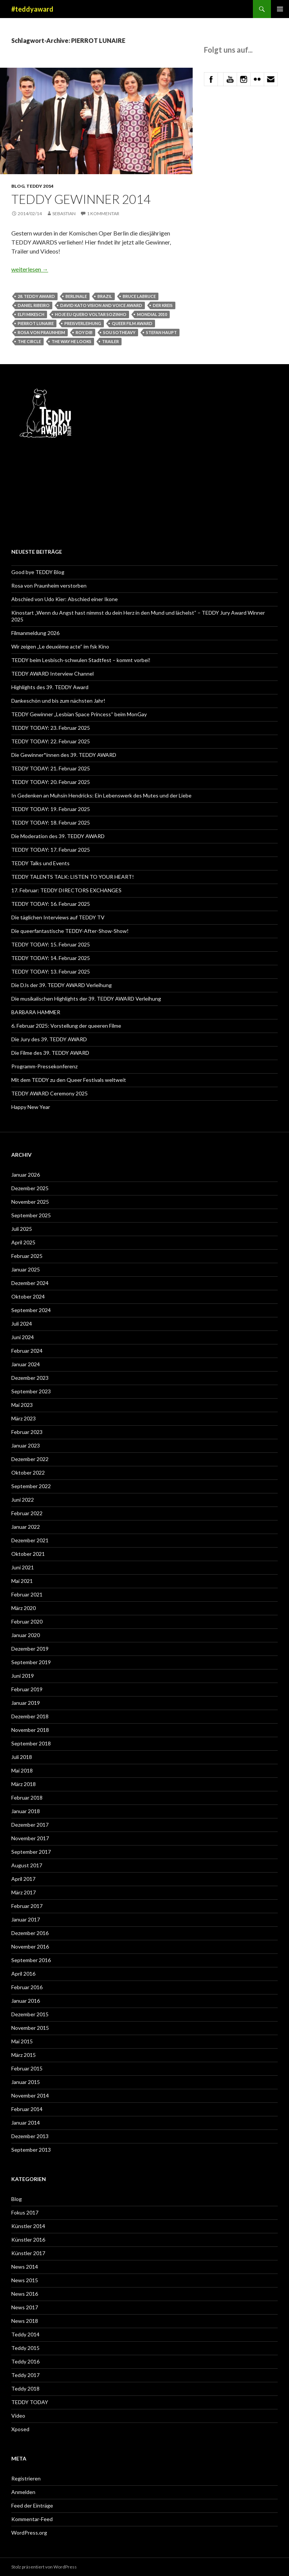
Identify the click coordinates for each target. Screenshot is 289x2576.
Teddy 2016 (25, 2361)
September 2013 (31, 2149)
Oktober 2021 (28, 1554)
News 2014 (24, 2266)
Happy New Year (30, 1107)
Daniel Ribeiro (34, 305)
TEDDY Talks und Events (40, 863)
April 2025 (23, 1242)
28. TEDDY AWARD (36, 296)
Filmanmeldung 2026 (35, 633)
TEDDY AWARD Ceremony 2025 (49, 1093)
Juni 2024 (22, 1337)
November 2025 (30, 1201)
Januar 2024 (25, 1364)
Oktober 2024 (28, 1296)
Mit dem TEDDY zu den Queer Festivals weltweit (68, 1080)
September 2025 (31, 1215)
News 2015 (24, 2280)
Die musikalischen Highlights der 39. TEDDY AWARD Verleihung (86, 998)
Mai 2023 (22, 1405)
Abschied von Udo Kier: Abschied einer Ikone (64, 599)
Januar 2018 (25, 1811)
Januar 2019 (25, 1703)
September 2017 (31, 1851)
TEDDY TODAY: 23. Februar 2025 (50, 727)
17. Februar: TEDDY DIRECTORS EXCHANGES (67, 890)
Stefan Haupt (161, 332)
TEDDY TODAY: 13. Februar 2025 (50, 971)
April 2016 (23, 1973)
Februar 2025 (27, 1256)
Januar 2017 (25, 1919)
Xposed (20, 2429)
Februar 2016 (27, 1987)
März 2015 (23, 2055)
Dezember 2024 (30, 1283)
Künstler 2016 (28, 2239)
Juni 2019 (22, 1675)
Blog (17, 186)
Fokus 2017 (24, 2212)
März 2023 (23, 1418)
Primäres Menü (280, 9)
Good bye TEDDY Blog (37, 572)
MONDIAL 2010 (152, 314)
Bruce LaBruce (139, 296)
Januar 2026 (25, 1174)
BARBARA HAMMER (36, 1012)
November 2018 (30, 1730)
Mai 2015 (22, 2041)
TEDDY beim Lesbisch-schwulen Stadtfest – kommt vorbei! (81, 660)
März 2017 (23, 1892)
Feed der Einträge (32, 2505)
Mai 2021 (22, 1581)
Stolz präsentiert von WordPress (44, 2567)
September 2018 (31, 1743)
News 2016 (24, 2293)
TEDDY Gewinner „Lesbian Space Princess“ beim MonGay (79, 714)
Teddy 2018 (25, 2388)
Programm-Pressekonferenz (44, 1066)
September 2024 (31, 1310)
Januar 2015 (25, 2082)
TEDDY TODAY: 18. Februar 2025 (50, 822)
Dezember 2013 (30, 2136)
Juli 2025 (21, 1229)
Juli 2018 (21, 1757)
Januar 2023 (25, 1445)
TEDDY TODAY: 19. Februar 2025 (50, 809)
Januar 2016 (25, 2000)
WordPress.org (29, 2532)
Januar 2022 (25, 1526)
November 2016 (30, 1946)
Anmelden (23, 2492)
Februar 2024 (27, 1350)
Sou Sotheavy (119, 332)
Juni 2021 (22, 1567)
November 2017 (30, 1838)
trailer (110, 341)
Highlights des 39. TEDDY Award (49, 687)
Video (18, 2415)
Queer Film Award (132, 323)
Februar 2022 (27, 1513)
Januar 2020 (25, 1635)
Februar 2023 (27, 1432)
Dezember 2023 (30, 1378)
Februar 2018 (27, 1797)
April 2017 (23, 1879)
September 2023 (31, 1391)
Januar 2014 (25, 2122)
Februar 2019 (27, 1689)
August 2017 (26, 1865)
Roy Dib (84, 332)
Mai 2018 (22, 1770)
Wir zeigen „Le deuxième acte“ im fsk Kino (60, 646)
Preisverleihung (82, 323)
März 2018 (23, 1784)
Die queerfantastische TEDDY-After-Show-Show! (70, 931)
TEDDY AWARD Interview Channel (52, 673)
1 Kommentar (103, 213)
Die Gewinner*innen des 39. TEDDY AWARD (63, 755)
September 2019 (31, 1662)
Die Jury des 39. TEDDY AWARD (49, 1039)
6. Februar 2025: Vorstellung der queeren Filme (66, 1025)
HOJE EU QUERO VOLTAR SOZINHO (90, 314)
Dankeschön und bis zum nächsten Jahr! (58, 700)
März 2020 (23, 1608)
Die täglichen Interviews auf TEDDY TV (58, 917)
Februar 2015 (27, 2068)
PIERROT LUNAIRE (36, 323)
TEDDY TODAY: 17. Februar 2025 (50, 849)
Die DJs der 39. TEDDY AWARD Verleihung (61, 985)
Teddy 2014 (39, 186)
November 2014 (30, 2095)
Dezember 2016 (30, 1933)
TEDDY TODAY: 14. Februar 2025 (50, 958)
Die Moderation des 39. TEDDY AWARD (58, 836)
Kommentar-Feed (32, 2519)
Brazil (104, 296)
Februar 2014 (27, 2109)
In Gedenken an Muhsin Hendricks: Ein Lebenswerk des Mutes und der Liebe (101, 795)
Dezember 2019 (30, 1648)
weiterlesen (29, 269)
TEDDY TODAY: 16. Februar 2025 (50, 904)
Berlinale (76, 296)
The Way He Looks (71, 341)
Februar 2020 (27, 1621)
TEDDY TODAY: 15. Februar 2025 (50, 944)
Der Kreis (163, 305)
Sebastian (64, 213)
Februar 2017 (27, 1906)
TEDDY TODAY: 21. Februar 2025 (50, 768)
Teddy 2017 (25, 2375)
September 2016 (31, 1960)
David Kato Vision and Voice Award (101, 305)
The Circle (29, 341)
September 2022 (31, 1486)
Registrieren (26, 2478)
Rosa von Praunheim (41, 332)
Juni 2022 (22, 1499)
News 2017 (24, 2307)
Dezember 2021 (30, 1540)
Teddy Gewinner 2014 (81, 199)
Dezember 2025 (30, 1188)
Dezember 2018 (30, 1716)
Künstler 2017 (28, 2253)
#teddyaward (32, 9)
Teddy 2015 (25, 2348)
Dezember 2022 (30, 1459)
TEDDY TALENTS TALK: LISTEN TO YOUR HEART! (72, 876)
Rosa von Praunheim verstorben (49, 585)
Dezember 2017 (30, 1824)
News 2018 (24, 2321)
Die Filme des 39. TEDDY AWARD (50, 1053)
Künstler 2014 (28, 2226)
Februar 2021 (27, 1594)
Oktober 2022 (28, 1472)
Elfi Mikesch (31, 314)
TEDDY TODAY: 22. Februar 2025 (50, 741)
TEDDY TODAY (29, 2402)
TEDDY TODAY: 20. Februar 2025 (50, 782)
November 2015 (30, 2028)
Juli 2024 (21, 1323)
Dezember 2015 (30, 2014)
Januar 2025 (25, 1269)
